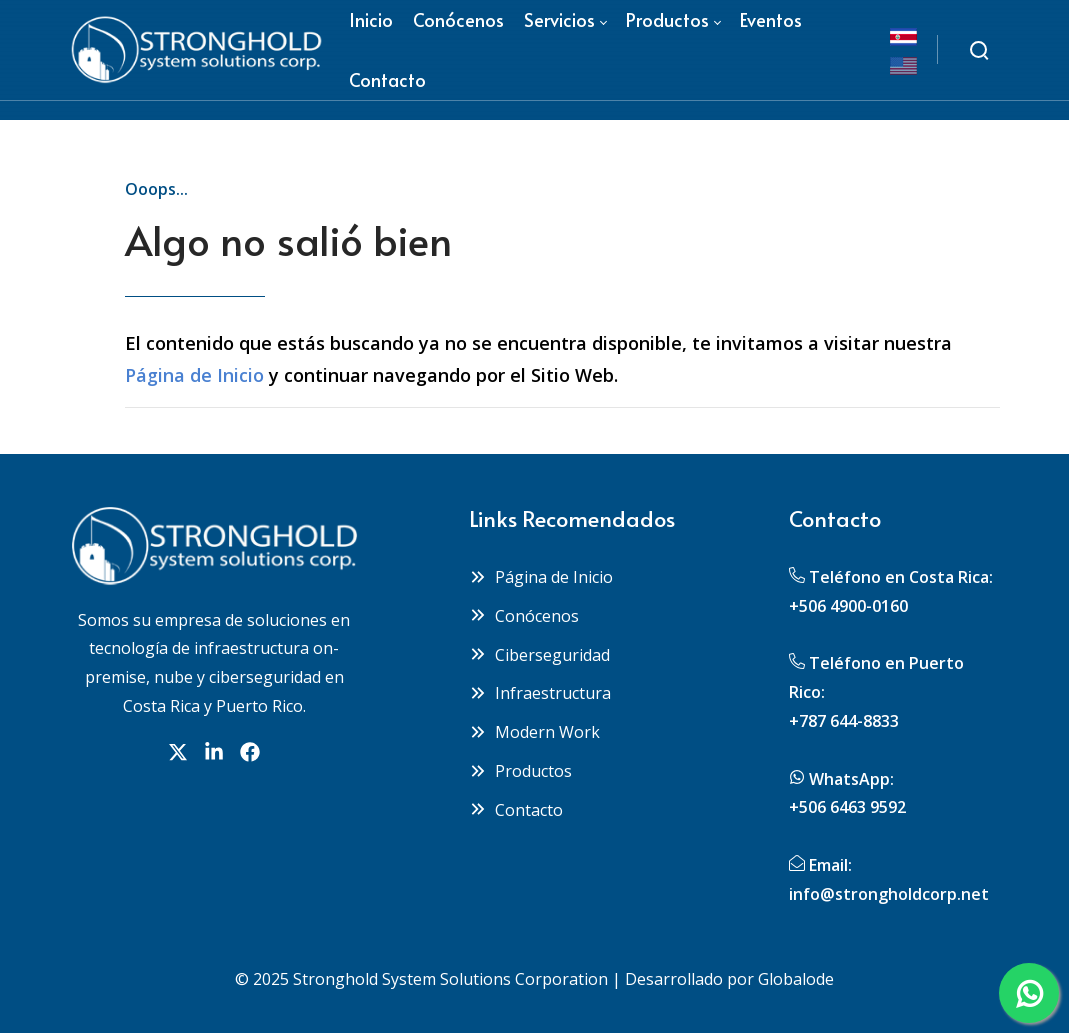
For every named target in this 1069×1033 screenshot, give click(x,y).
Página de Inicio (194, 375)
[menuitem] (387, 80)
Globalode (796, 979)
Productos (520, 771)
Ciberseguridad (539, 655)
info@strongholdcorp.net (889, 894)
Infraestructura (540, 693)
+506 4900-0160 (848, 606)
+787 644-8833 (844, 721)
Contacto (516, 810)
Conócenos (524, 616)
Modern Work (534, 732)
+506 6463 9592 (847, 807)
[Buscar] (979, 50)
